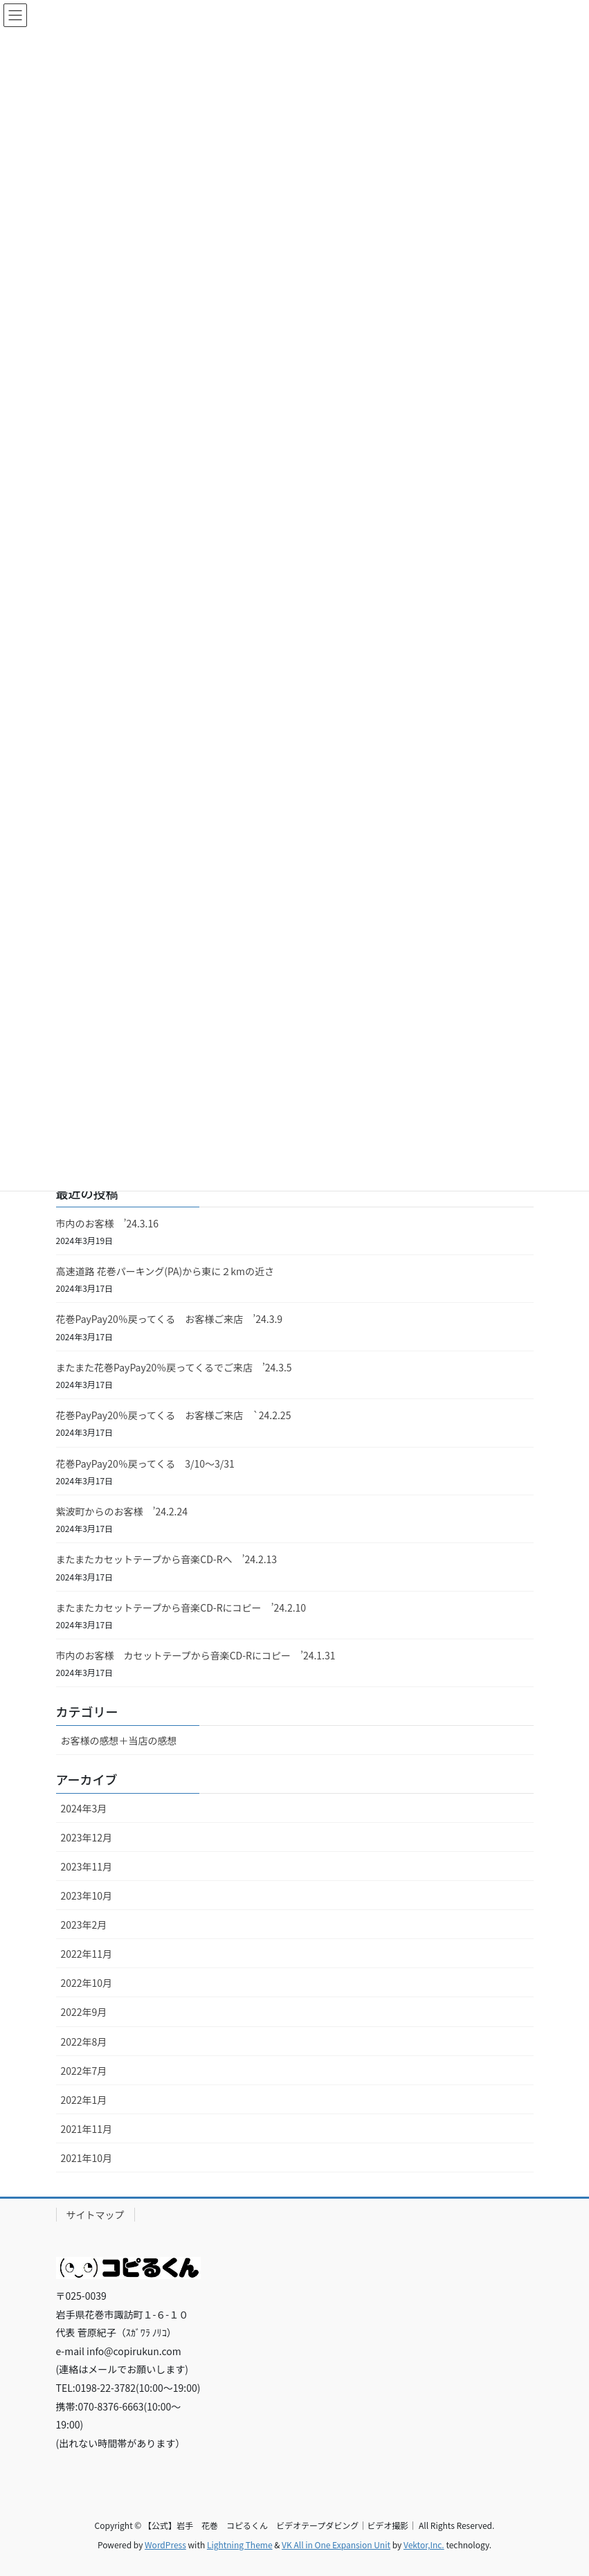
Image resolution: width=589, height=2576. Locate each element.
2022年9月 (84, 2012)
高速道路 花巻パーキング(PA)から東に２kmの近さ (165, 1271)
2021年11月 (87, 2129)
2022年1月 (84, 2100)
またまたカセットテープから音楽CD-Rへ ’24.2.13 (167, 1559)
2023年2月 (84, 1924)
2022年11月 (87, 1954)
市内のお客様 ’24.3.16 (107, 1223)
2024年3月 (84, 1808)
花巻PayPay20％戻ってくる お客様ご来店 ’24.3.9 (169, 1319)
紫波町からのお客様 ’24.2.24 (122, 1511)
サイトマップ (95, 2215)
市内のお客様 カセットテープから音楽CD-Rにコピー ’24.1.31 (196, 1655)
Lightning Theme (240, 2544)
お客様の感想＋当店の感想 (119, 1740)
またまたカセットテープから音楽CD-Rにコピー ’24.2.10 (181, 1607)
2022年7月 (84, 2071)
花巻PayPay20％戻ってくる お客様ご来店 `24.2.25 (173, 1415)
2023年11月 (87, 1866)
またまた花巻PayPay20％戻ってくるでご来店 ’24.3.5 (174, 1367)
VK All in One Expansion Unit (336, 2544)
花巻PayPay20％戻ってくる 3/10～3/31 (145, 1463)
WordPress (165, 2544)
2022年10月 (87, 1983)
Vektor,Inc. (424, 2544)
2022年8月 (84, 2041)
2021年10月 (87, 2158)
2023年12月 (87, 1837)
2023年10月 (87, 1895)
